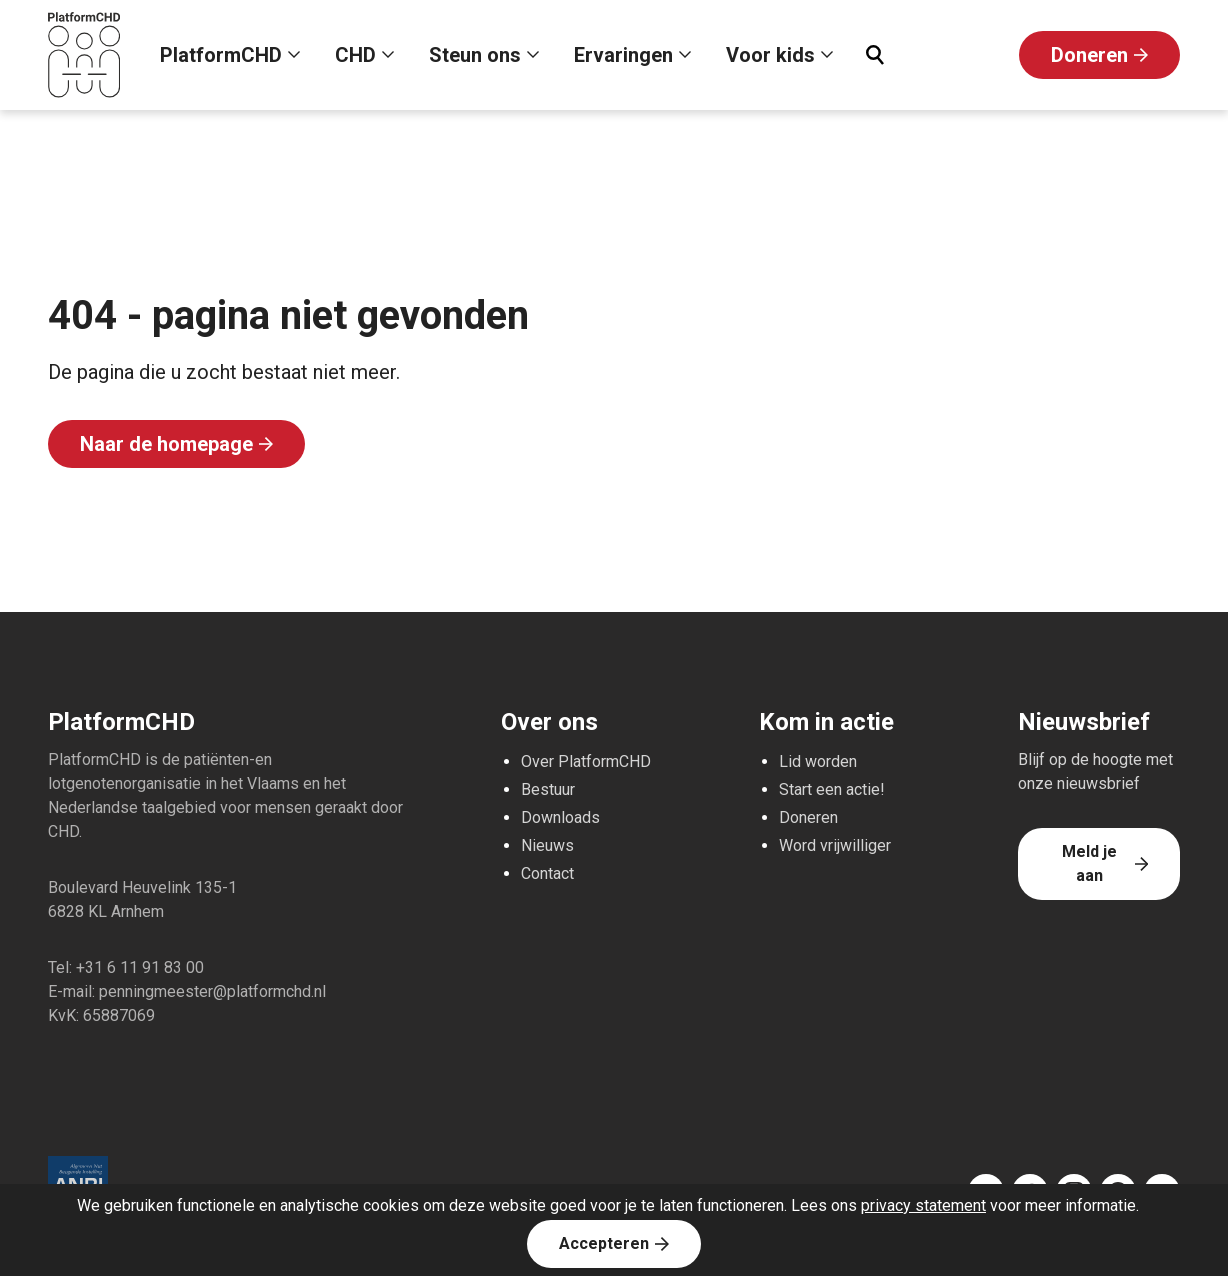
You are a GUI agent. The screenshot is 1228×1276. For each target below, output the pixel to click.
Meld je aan (1089, 863)
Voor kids (770, 55)
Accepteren (604, 1243)
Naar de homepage (166, 444)
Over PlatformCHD (586, 761)
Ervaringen (623, 55)
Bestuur (548, 789)
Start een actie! (832, 789)
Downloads (560, 817)
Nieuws (547, 845)
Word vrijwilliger (835, 845)
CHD (355, 55)
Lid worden (818, 761)
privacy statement (923, 1205)
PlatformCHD (221, 55)
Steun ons (475, 55)
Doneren (1089, 55)
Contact (547, 873)
